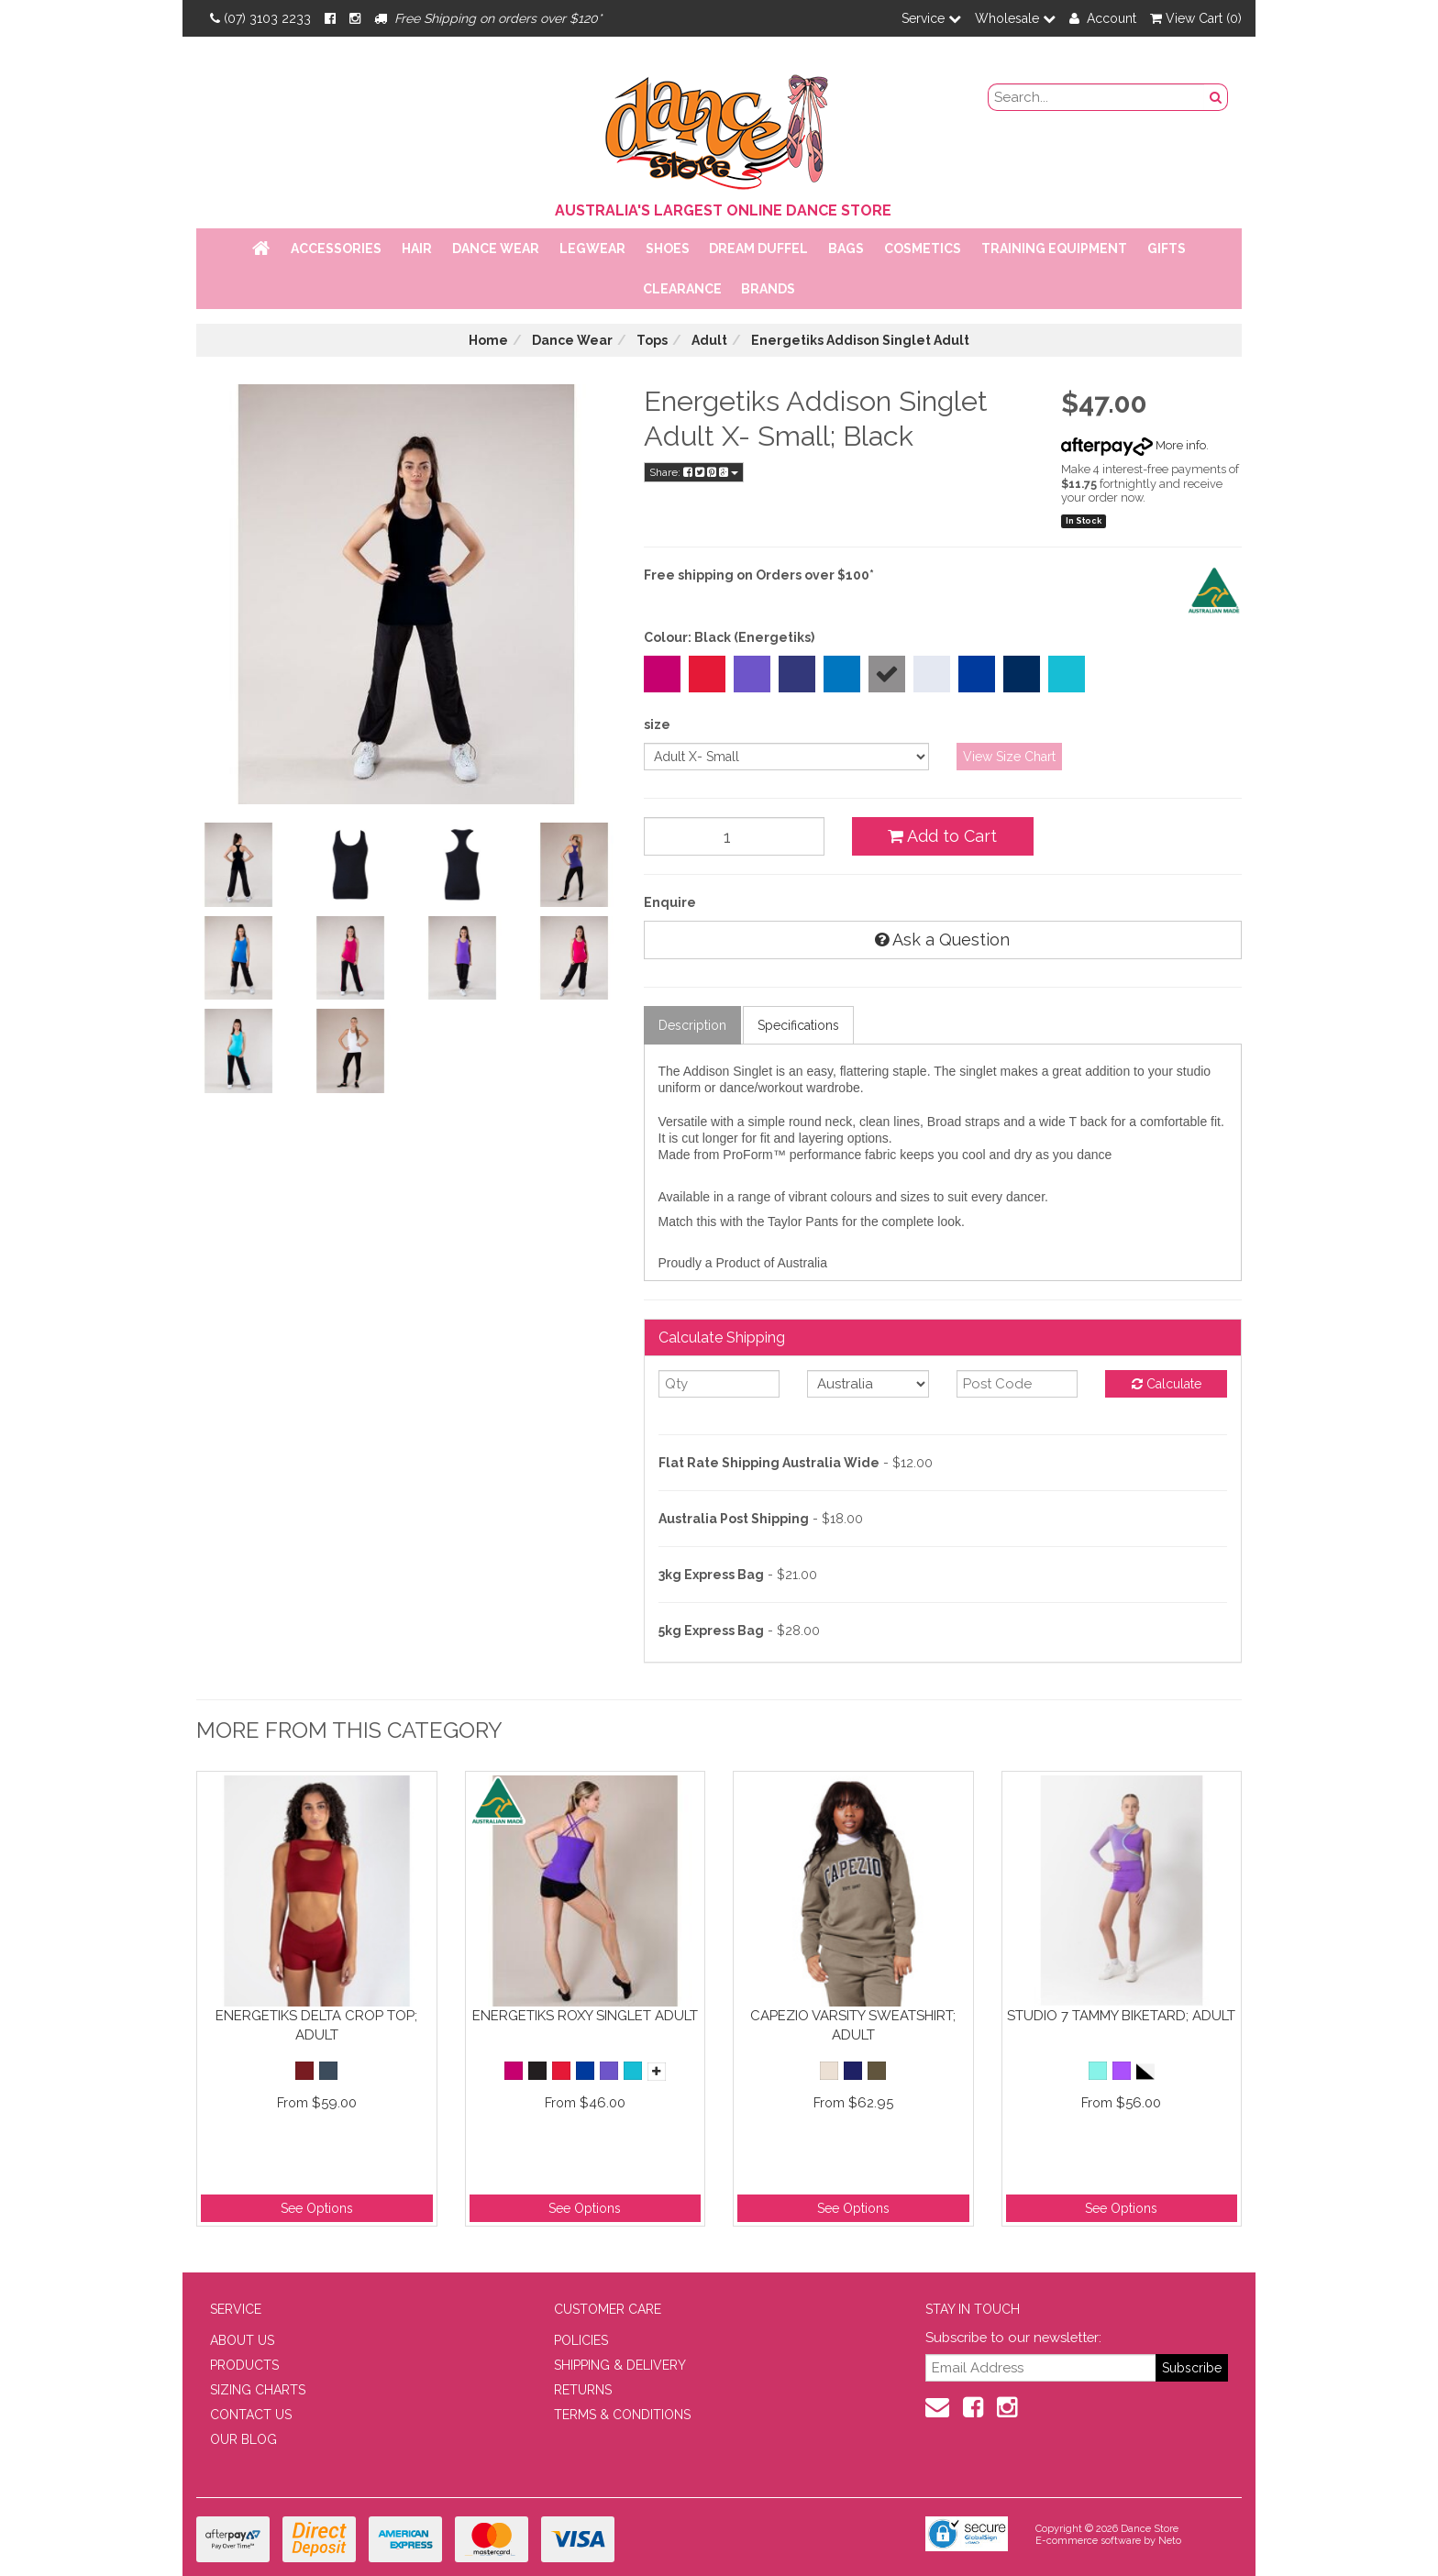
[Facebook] (330, 18)
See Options (317, 2208)
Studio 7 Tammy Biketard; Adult (1121, 2015)
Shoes (668, 248)
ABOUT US (242, 2340)
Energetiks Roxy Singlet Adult (585, 2015)
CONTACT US (251, 2414)
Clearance (682, 289)
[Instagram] (354, 18)
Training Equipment (1054, 248)
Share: (693, 472)
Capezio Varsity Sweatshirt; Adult (853, 2025)
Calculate (1166, 1383)
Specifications (798, 1025)
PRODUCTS (244, 2365)
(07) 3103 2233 (260, 18)
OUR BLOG (243, 2439)
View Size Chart (1009, 756)
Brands (768, 289)
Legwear (592, 248)
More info (1133, 445)
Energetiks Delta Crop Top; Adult (316, 2025)
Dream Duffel (758, 248)
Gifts (1166, 248)
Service (931, 18)
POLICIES (581, 2340)
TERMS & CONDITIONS (622, 2414)
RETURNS (583, 2390)
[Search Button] (1216, 97)
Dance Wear (495, 248)
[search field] (1097, 97)
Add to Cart (942, 836)
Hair (417, 248)
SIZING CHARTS (257, 2390)
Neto (1169, 2541)
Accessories (336, 248)
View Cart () (1196, 18)
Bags (846, 248)
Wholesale (1015, 18)
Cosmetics (922, 248)
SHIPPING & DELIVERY (620, 2365)
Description (692, 1025)
